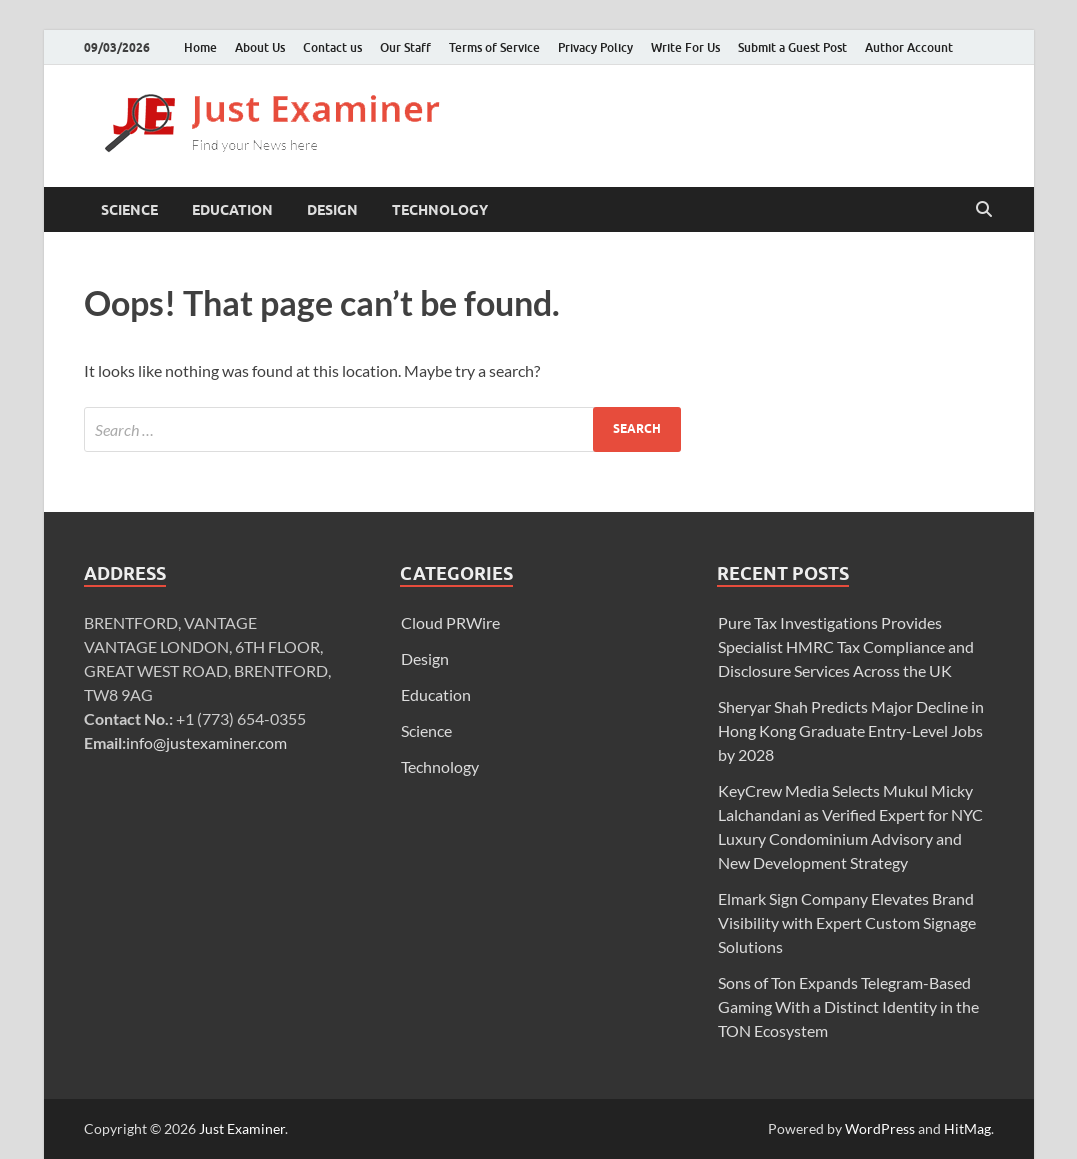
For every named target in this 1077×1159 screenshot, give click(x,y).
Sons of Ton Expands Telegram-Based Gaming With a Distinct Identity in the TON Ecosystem (848, 1006)
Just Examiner (242, 1128)
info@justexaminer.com (206, 742)
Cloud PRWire (450, 622)
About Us (260, 47)
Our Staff (405, 47)
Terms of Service (494, 47)
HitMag (967, 1128)
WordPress (880, 1128)
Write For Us (685, 47)
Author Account (909, 47)
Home (200, 47)
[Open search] (984, 210)
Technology (440, 210)
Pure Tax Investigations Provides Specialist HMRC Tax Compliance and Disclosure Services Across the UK (846, 646)
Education (232, 210)
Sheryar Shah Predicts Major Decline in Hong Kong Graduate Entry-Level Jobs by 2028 (851, 730)
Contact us (332, 47)
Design (332, 210)
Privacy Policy (595, 47)
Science (129, 210)
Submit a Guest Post (792, 47)
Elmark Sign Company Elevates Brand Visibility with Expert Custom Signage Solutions (847, 922)
